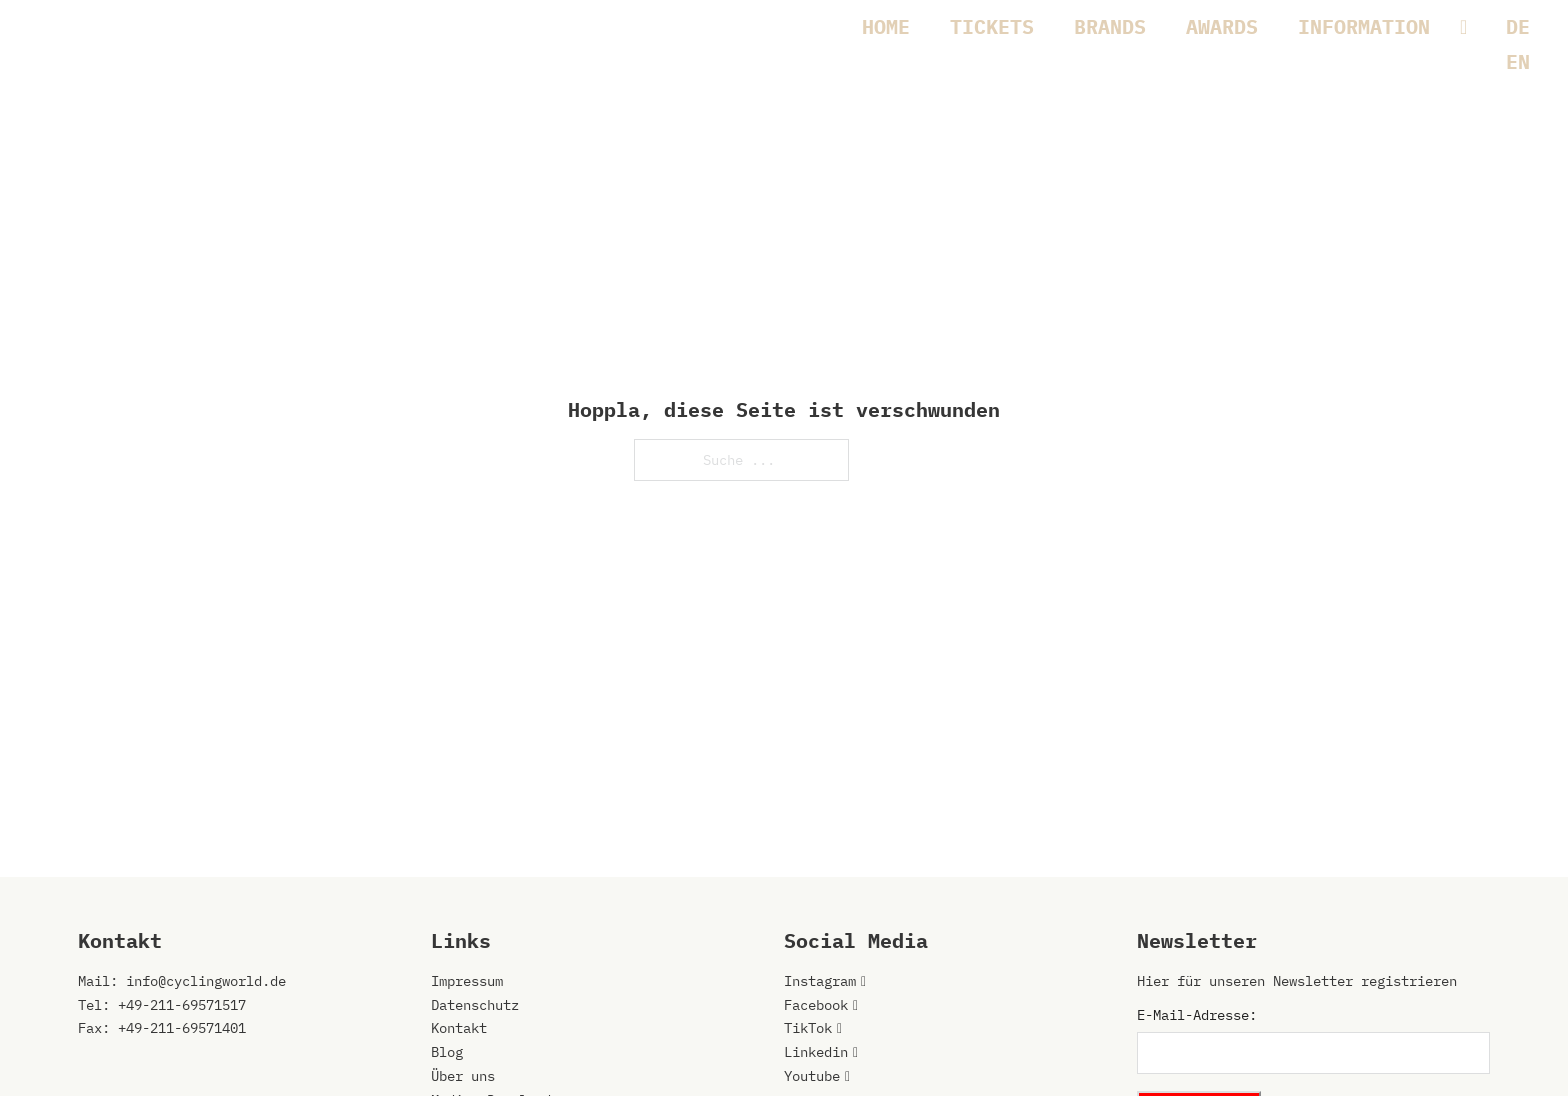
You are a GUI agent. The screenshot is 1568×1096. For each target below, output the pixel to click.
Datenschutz (475, 1005)
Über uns (463, 1076)
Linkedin (816, 1052)
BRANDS (1110, 26)
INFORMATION (1364, 26)
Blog (447, 1052)
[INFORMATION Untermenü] (1473, 27)
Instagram (820, 981)
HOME (886, 26)
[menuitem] (1518, 26)
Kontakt (459, 1028)
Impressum (467, 981)
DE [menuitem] (1518, 26)
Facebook (816, 1005)
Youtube (812, 1076)
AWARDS (1222, 26)
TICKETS (992, 26)
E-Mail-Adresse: (1197, 1015)
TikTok (808, 1028)
